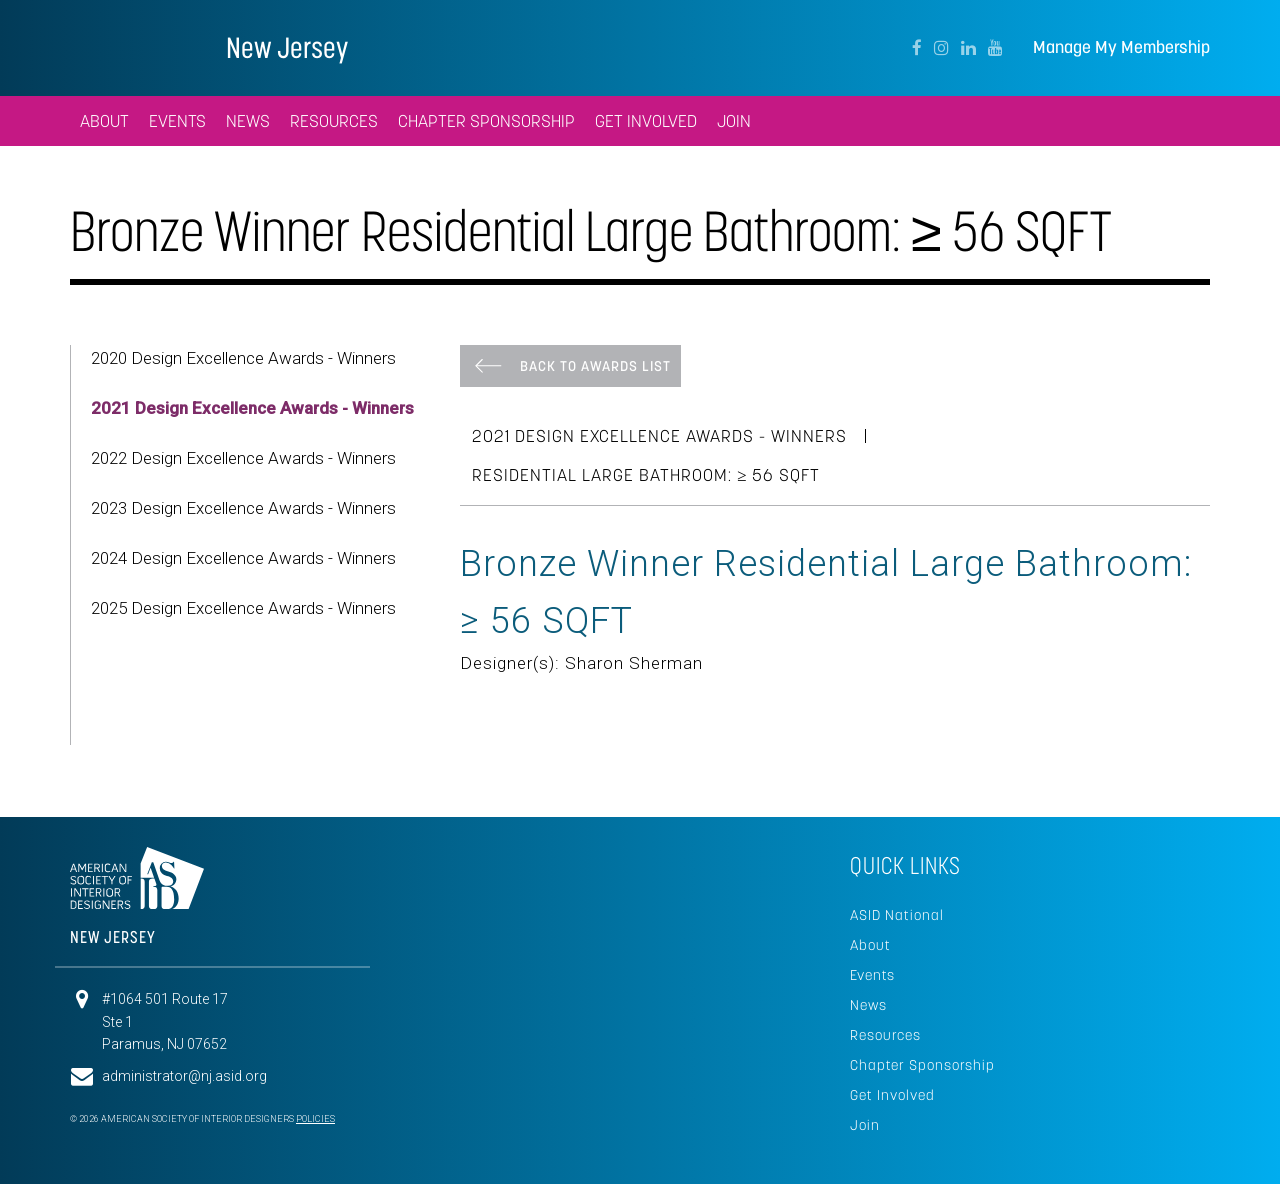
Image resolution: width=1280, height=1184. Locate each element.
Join (865, 1125)
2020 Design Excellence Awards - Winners (243, 358)
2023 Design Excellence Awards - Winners (243, 508)
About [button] (104, 121)
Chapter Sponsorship (922, 1065)
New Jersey (287, 47)
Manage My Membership (1121, 47)
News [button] (248, 121)
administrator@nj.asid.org (184, 1076)
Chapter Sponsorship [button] (486, 121)
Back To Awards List (595, 366)
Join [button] (734, 121)
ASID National (897, 915)
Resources (885, 1035)
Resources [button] (334, 121)
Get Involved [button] (646, 121)
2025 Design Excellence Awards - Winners (243, 608)
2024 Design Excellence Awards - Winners (243, 558)
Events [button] (177, 121)
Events (872, 975)
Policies (315, 1119)
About (870, 945)
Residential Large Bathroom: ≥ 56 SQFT (646, 475)
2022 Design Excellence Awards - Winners (243, 458)
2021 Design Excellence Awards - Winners (252, 408)
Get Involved (892, 1095)
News (868, 1005)
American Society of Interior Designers (130, 46)
